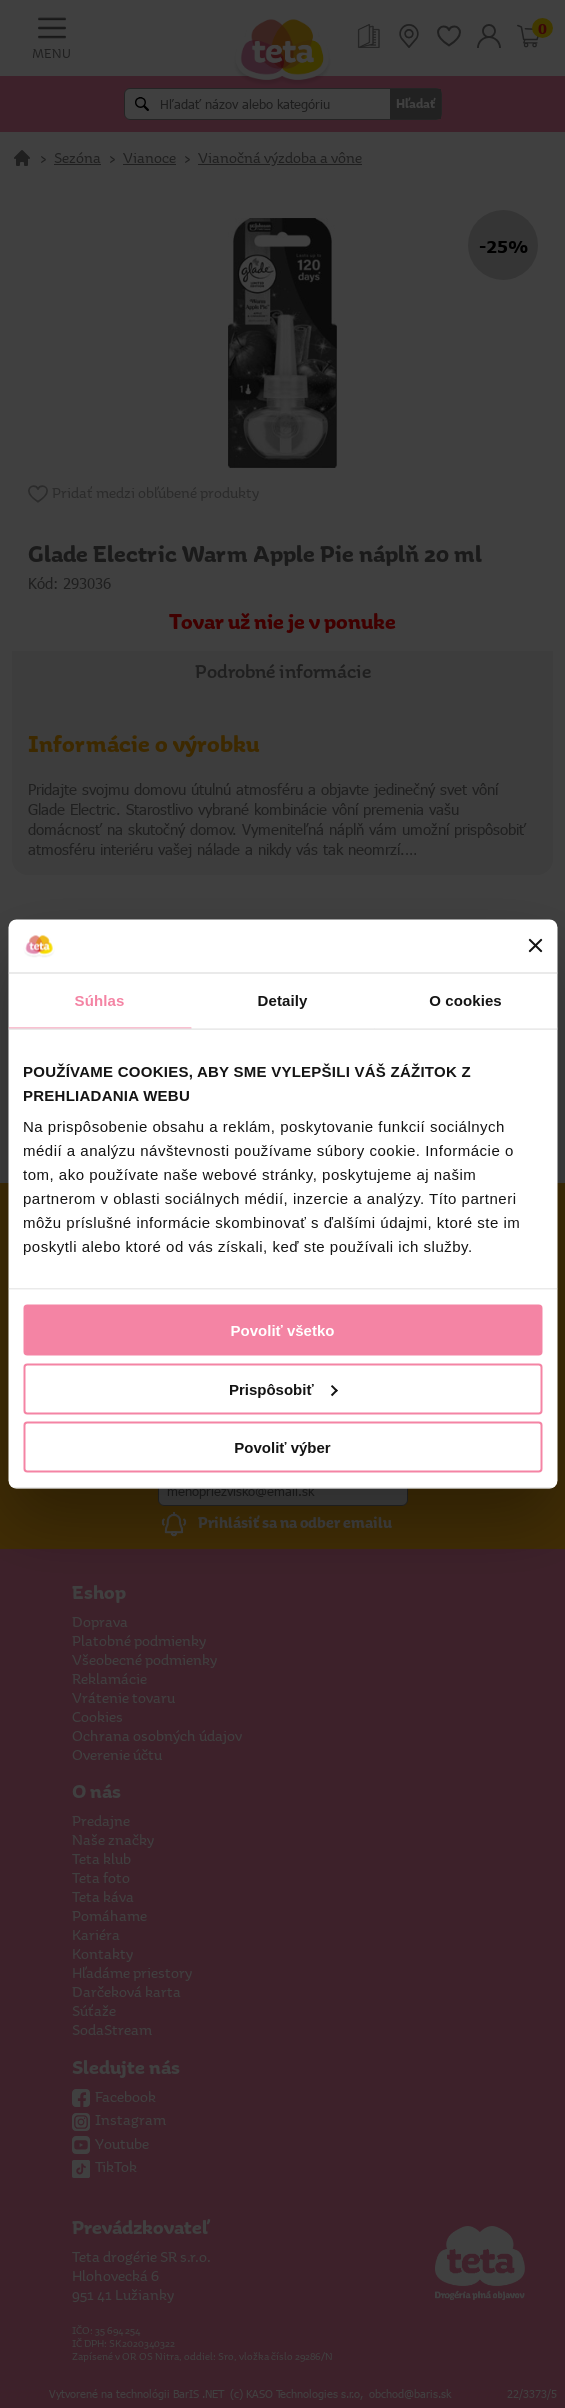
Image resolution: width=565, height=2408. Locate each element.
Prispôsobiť (283, 1388)
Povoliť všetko (283, 1330)
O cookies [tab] (465, 999)
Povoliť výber (282, 1447)
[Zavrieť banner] (535, 946)
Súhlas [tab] (100, 999)
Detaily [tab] (283, 999)
